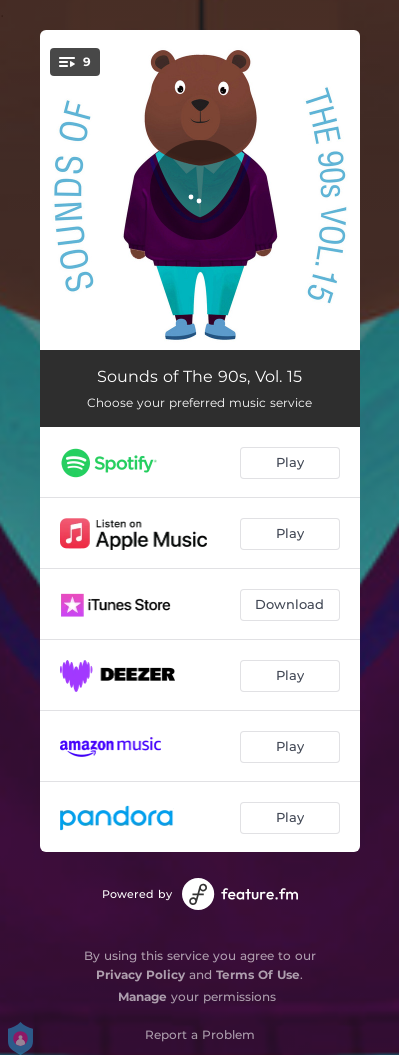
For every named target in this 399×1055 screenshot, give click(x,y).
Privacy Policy (140, 974)
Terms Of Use (258, 974)
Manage (142, 996)
